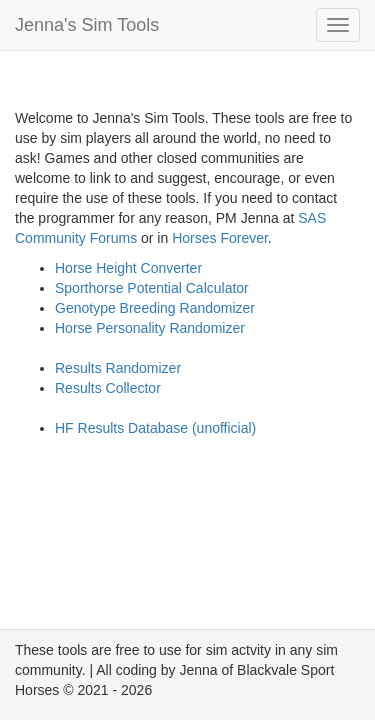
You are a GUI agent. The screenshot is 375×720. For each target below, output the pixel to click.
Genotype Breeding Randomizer (155, 308)
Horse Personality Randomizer (150, 328)
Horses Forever (220, 238)
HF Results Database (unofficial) (155, 428)
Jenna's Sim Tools (87, 25)
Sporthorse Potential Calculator (152, 288)
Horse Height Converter (128, 268)
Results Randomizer (118, 368)
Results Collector (108, 388)
